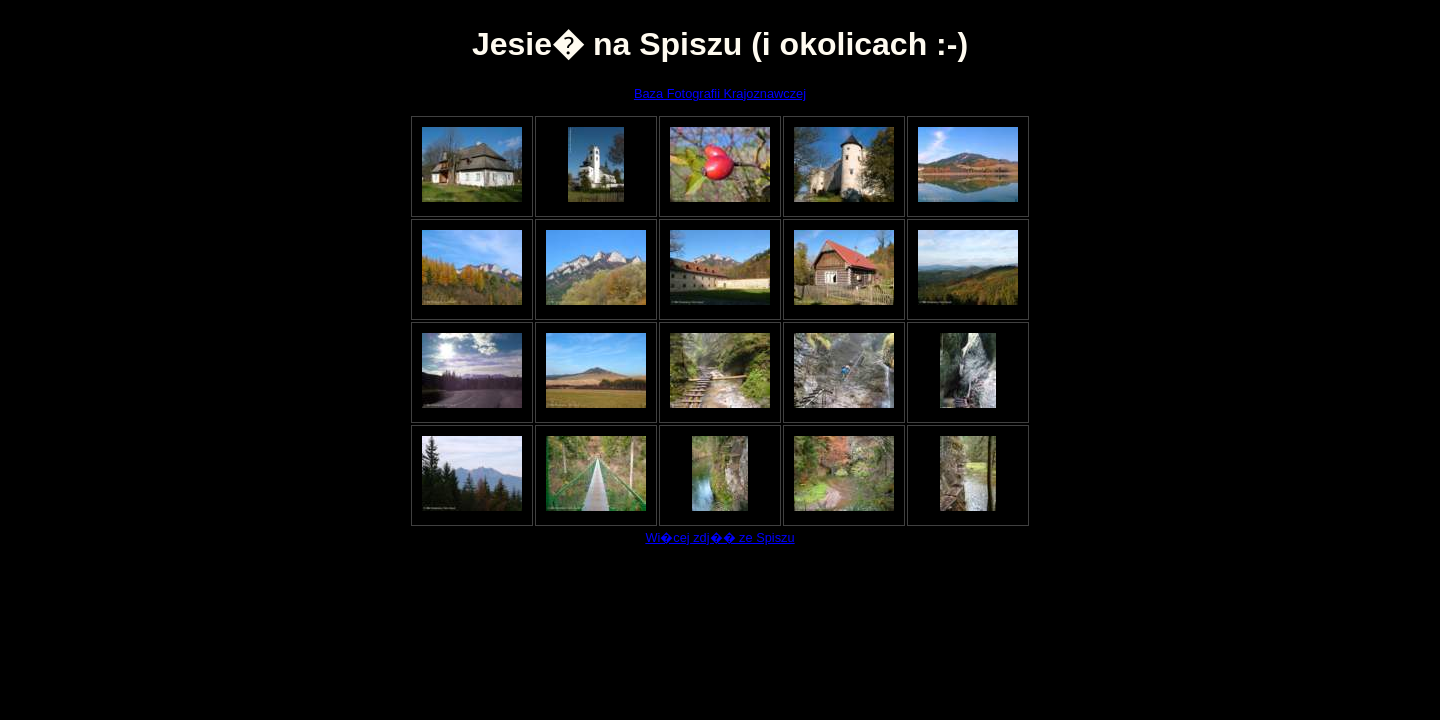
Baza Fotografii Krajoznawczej (720, 93)
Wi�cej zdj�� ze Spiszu (719, 537)
